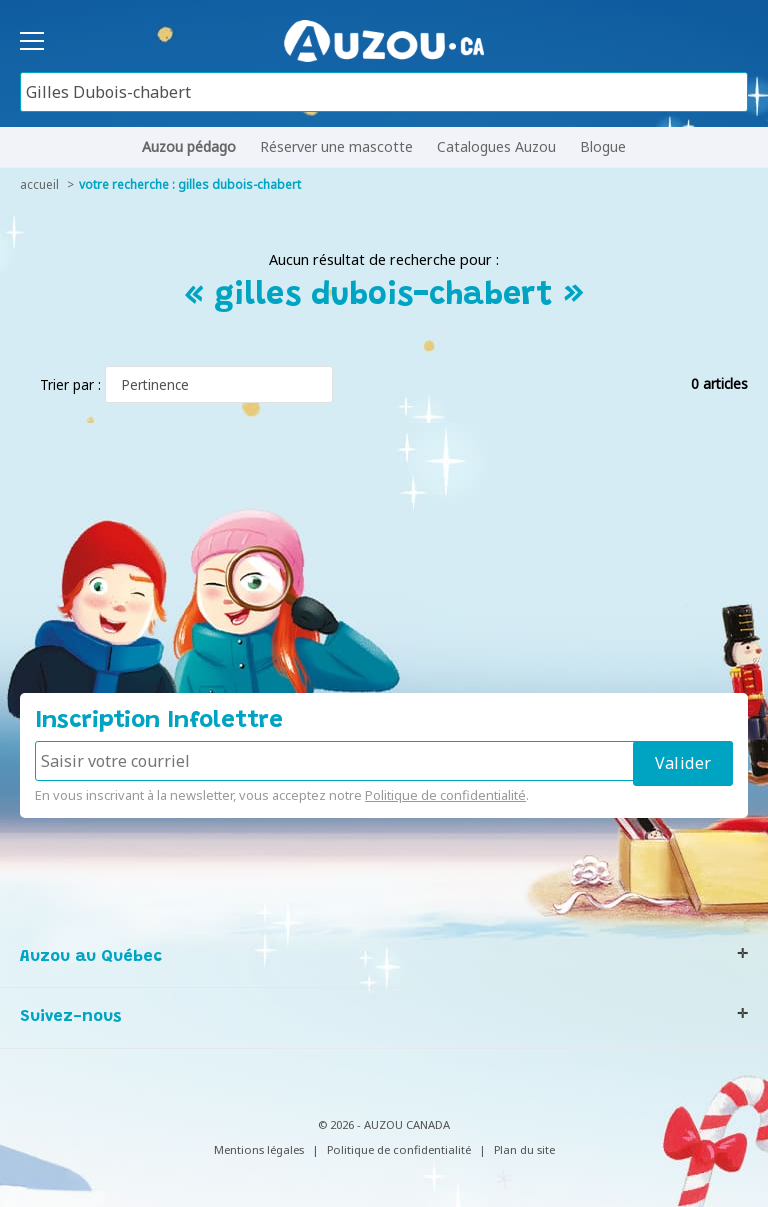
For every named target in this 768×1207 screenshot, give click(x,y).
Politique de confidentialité (445, 795)
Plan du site (524, 1149)
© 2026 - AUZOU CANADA (384, 1124)
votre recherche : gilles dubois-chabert (190, 184)
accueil (39, 184)
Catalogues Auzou (496, 146)
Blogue (603, 146)
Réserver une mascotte (336, 146)
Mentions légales (259, 1149)
